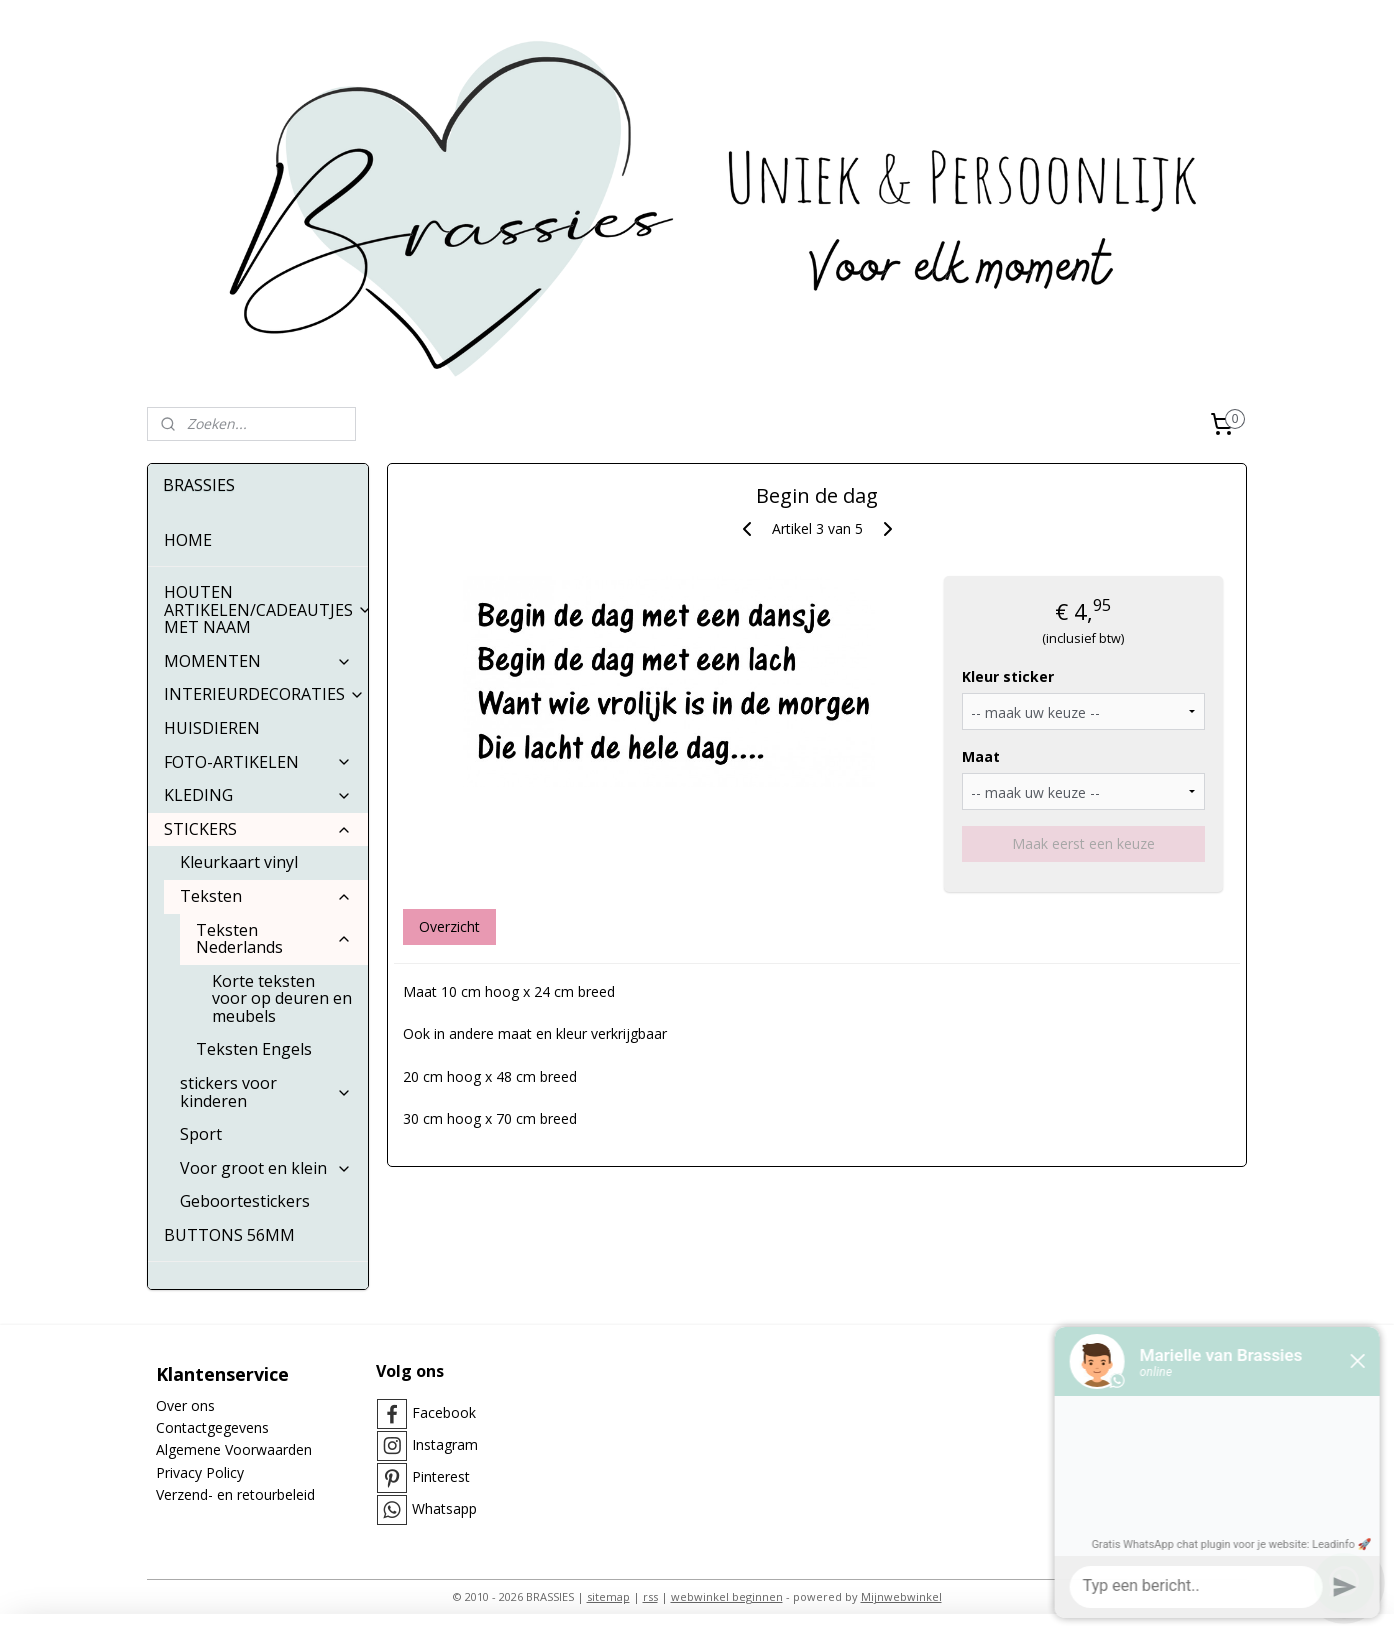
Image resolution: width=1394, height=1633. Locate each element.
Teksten (266, 896)
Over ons (185, 1405)
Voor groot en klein (266, 1168)
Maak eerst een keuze (1083, 843)
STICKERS (258, 829)
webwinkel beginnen (727, 1596)
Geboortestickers (245, 1201)
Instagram (445, 1444)
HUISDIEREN (212, 728)
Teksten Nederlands (274, 939)
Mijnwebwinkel (901, 1596)
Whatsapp (444, 1508)
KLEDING (258, 795)
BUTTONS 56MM (229, 1235)
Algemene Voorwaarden (234, 1449)
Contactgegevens (212, 1427)
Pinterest (441, 1476)
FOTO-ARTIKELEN (258, 762)
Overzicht (448, 926)
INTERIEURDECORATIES (264, 694)
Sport (201, 1134)
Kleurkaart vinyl (239, 862)
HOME (188, 540)
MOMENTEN (258, 661)
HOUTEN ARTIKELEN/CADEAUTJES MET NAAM (266, 609)
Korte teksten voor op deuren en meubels (282, 998)
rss (650, 1596)
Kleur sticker (1007, 676)
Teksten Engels (254, 1049)
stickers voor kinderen (266, 1092)
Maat (980, 756)
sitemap (608, 1596)
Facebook (444, 1412)
